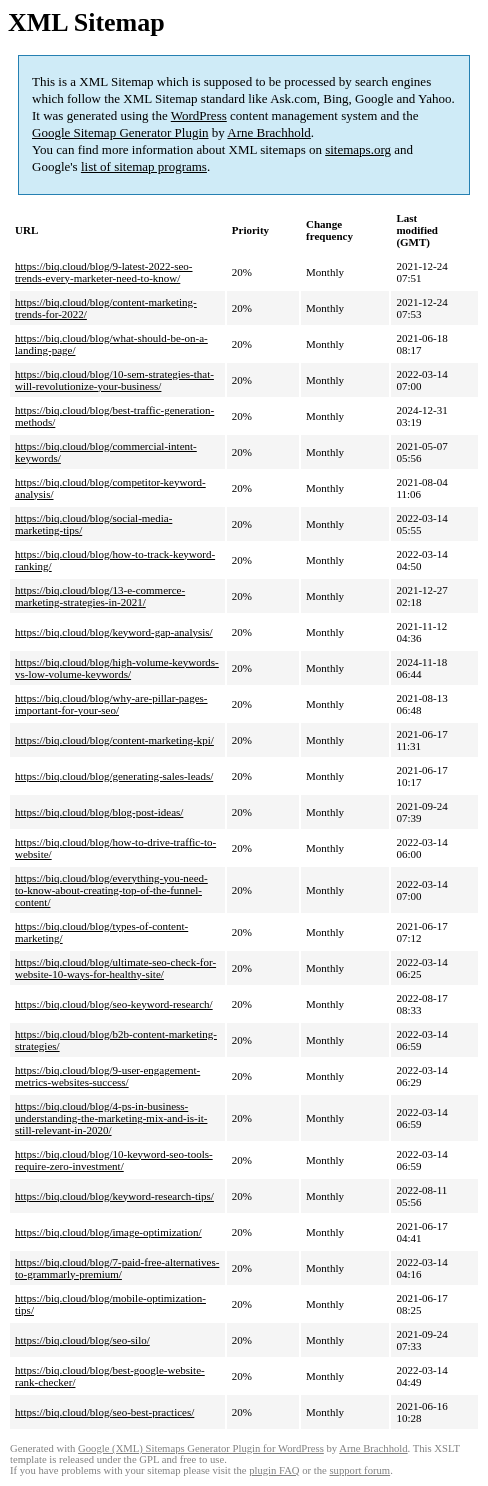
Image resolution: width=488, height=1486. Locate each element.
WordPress (199, 115)
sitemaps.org (358, 149)
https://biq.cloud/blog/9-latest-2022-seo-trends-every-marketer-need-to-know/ (104, 272)
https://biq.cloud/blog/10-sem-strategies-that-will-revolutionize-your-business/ (114, 380)
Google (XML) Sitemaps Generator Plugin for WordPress (201, 1448)
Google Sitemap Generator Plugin (120, 132)
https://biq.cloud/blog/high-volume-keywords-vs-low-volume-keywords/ (117, 668)
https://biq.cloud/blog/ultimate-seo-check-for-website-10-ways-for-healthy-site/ (115, 968)
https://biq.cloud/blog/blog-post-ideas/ (99, 812)
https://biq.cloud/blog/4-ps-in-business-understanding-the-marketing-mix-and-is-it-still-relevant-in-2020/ (111, 1118)
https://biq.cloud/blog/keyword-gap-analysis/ (114, 632)
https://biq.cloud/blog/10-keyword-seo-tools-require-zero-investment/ (114, 1160)
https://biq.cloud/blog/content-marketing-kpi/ (114, 740)
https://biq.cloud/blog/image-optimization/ (108, 1232)
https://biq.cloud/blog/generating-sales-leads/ (114, 776)
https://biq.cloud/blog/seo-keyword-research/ (114, 1004)
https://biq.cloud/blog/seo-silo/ (82, 1340)
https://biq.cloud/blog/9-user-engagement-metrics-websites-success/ (107, 1076)
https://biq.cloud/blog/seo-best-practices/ (104, 1412)
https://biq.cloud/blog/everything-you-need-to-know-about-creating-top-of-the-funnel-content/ (111, 890)
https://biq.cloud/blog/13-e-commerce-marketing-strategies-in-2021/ (100, 596)
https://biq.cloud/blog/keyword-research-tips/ (114, 1196)
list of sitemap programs (144, 166)
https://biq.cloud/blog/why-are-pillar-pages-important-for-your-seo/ (111, 704)
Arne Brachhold (268, 132)
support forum (359, 1470)
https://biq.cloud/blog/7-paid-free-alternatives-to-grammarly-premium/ (117, 1268)
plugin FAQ (274, 1470)
